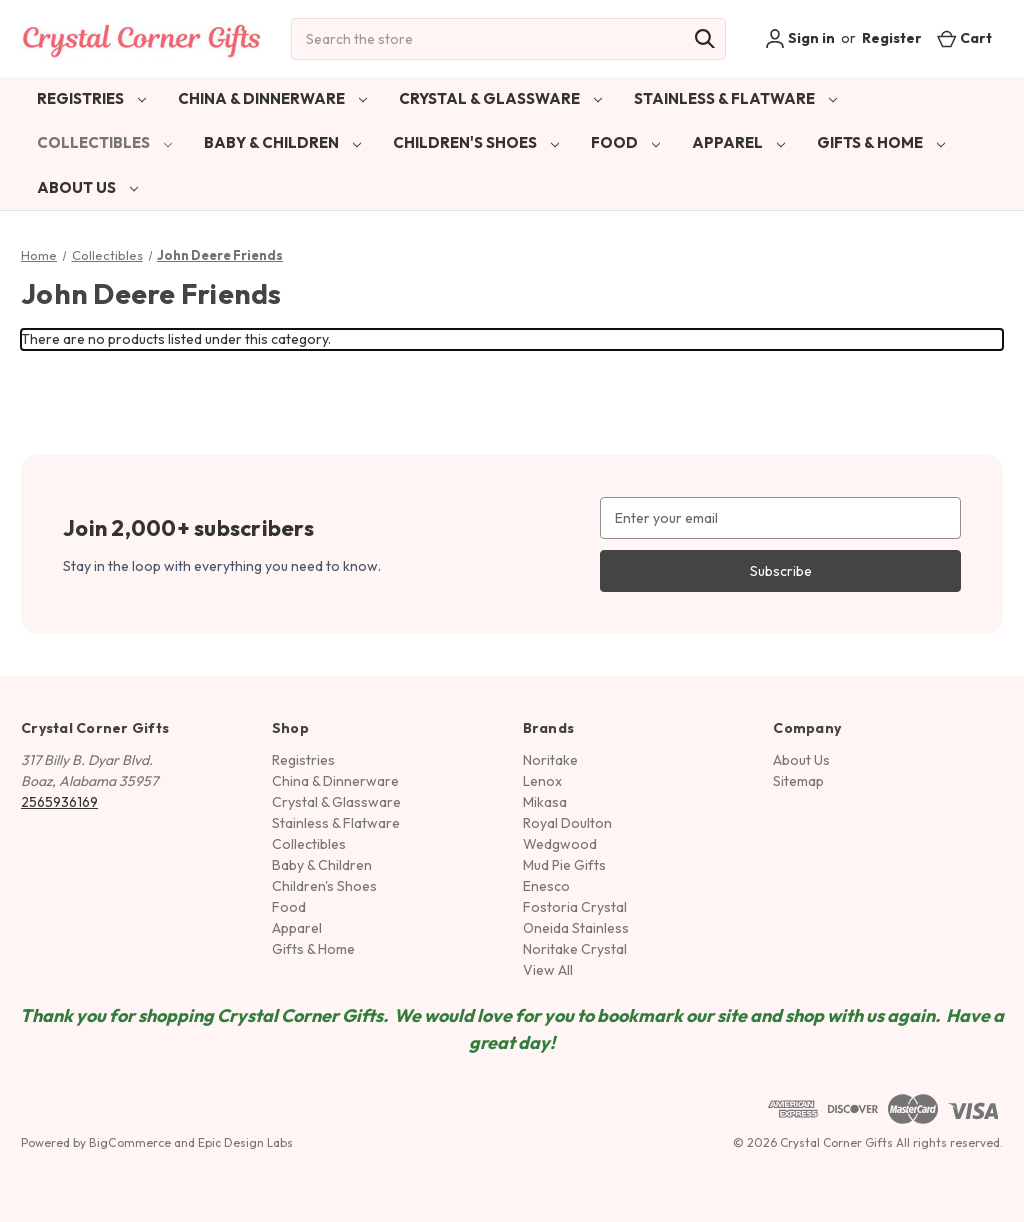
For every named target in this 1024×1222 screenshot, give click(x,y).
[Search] (705, 39)
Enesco (546, 886)
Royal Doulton (567, 823)
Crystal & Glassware (500, 98)
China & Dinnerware (272, 98)
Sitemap (798, 781)
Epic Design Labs (245, 1142)
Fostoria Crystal (575, 907)
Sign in (800, 39)
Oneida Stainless (576, 928)
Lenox (542, 781)
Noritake (550, 760)
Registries (91, 98)
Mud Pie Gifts (564, 865)
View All (548, 970)
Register (892, 38)
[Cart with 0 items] (964, 38)
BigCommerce (130, 1142)
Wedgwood (560, 844)
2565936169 (59, 802)
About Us (87, 187)
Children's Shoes (476, 142)
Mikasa (545, 802)
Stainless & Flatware (735, 98)
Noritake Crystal (575, 949)
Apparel (738, 142)
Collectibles (104, 142)
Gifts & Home (881, 142)
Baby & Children (282, 142)
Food (625, 142)
